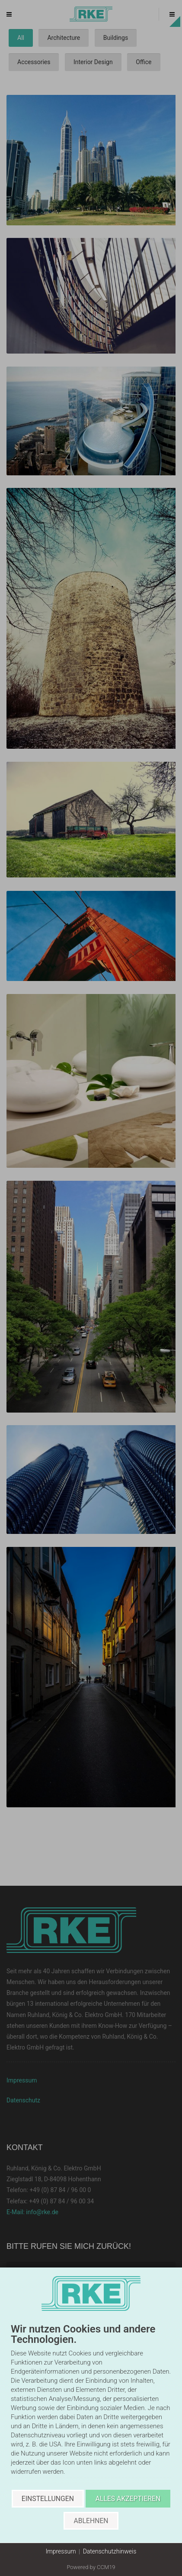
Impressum (61, 2551)
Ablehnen (90, 2521)
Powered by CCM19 (91, 2567)
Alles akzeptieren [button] (128, 2499)
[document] (91, 2406)
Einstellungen (48, 2499)
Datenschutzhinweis (110, 2551)
